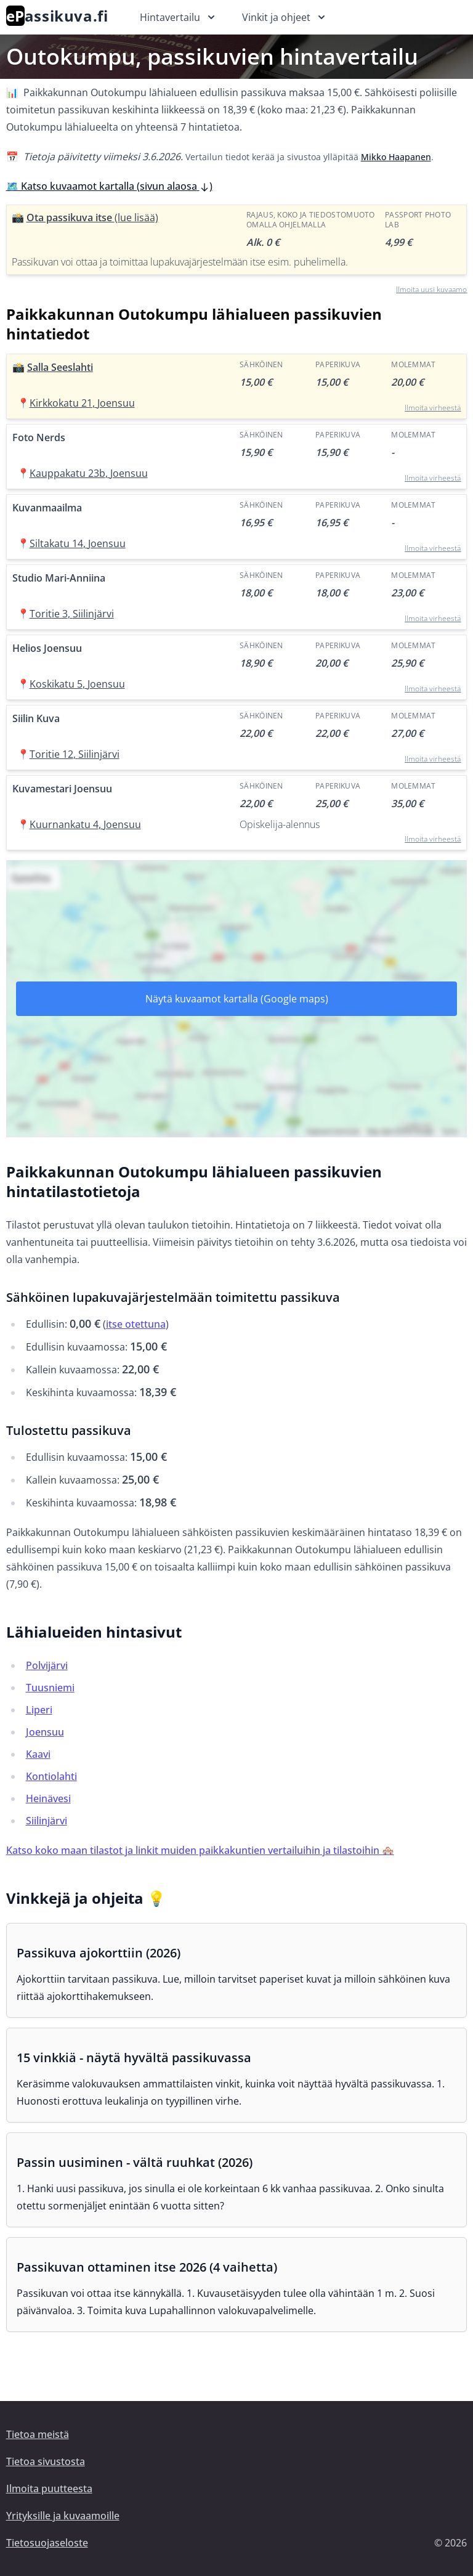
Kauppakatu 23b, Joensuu (89, 473)
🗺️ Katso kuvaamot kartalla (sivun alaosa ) (109, 186)
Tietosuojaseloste (47, 2543)
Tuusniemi (50, 1687)
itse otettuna (136, 1324)
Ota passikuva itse (92, 217)
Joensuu (45, 1732)
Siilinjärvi (46, 1820)
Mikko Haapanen (396, 157)
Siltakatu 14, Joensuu (78, 543)
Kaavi (38, 1754)
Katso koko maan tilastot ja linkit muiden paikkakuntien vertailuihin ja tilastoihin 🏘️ (200, 1850)
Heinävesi (48, 1798)
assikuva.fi (57, 16)
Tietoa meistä (37, 2434)
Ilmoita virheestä (433, 407)
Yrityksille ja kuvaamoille (62, 2515)
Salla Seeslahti (60, 367)
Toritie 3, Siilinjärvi (72, 613)
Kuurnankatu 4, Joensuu (85, 824)
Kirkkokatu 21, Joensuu (82, 403)
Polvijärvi (47, 1665)
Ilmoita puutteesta (49, 2488)
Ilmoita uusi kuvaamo (431, 289)
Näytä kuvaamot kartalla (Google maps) (236, 999)
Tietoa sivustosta (45, 2461)
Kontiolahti (51, 1776)
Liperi (39, 1710)
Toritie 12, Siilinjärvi (74, 754)
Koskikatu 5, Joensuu (77, 684)
